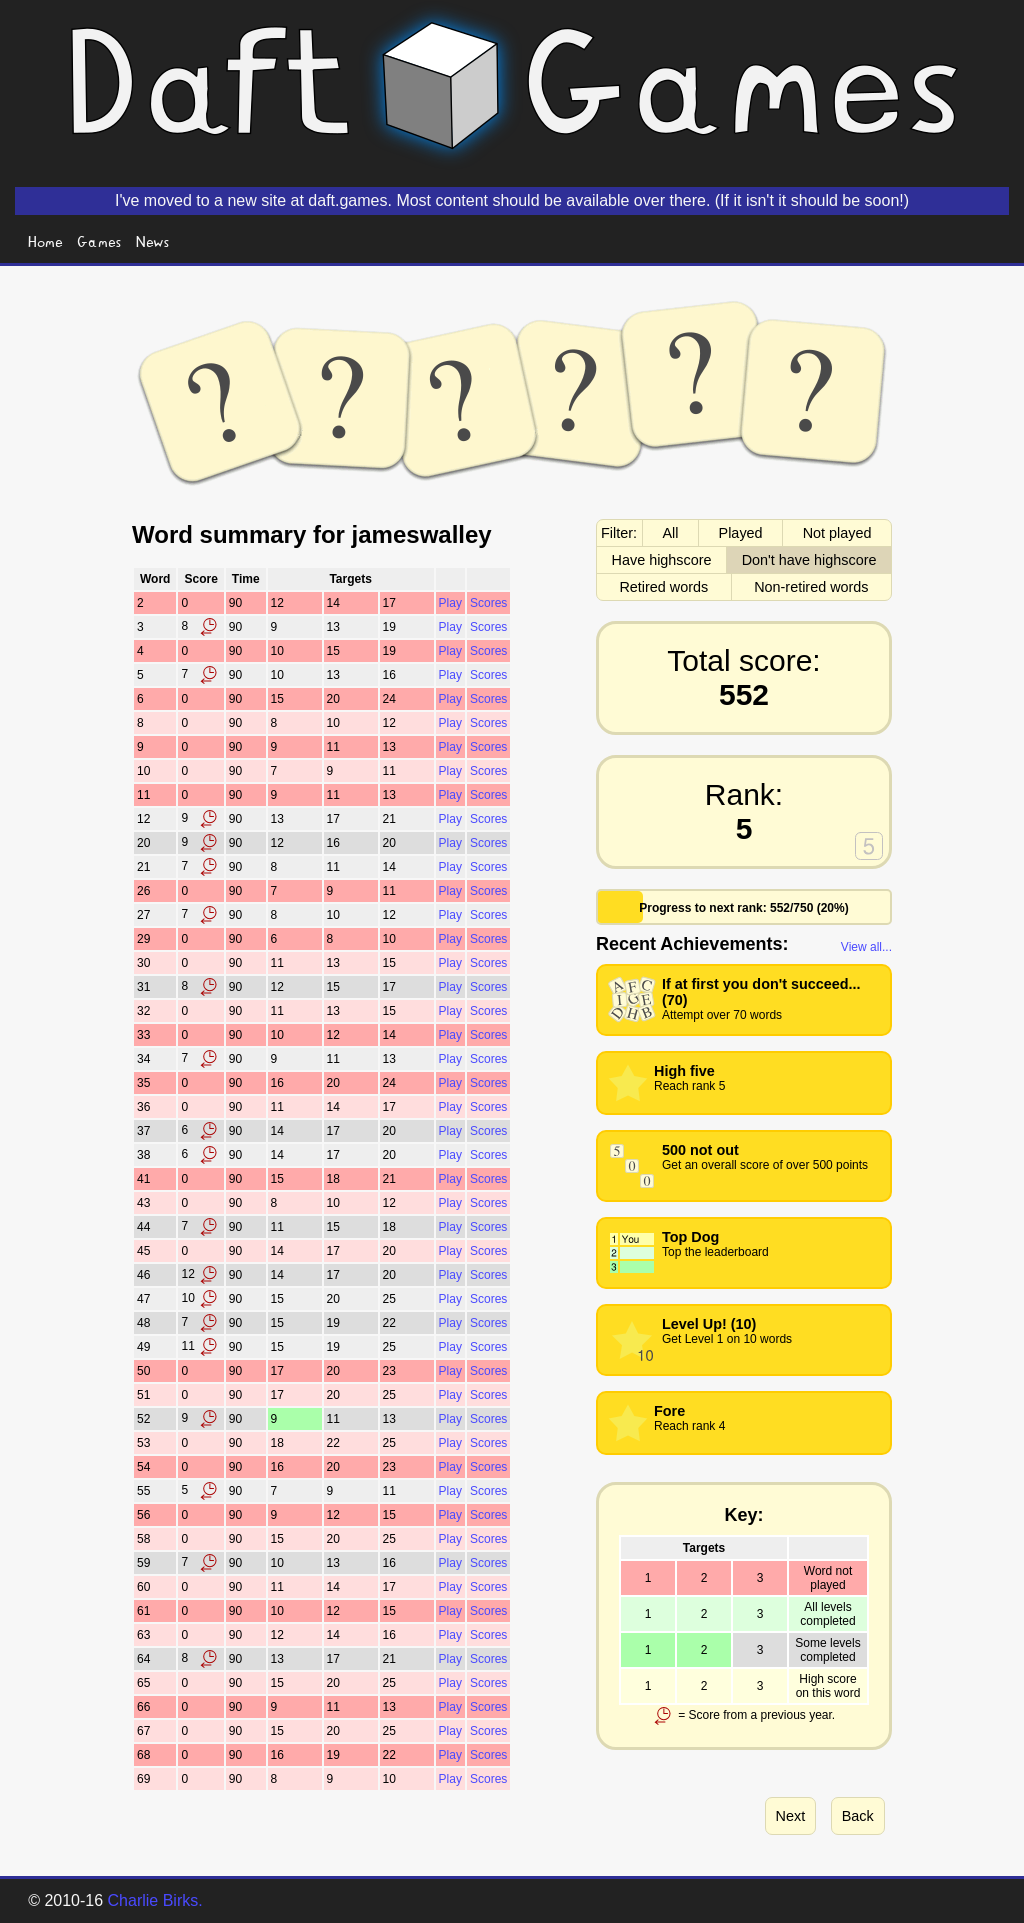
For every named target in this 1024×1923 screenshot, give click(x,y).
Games (99, 240)
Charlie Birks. (155, 1900)
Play (450, 603)
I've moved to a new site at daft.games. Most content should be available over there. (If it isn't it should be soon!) (512, 200)
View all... (866, 947)
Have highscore (662, 560)
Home (45, 240)
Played (741, 533)
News (153, 240)
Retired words (663, 587)
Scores (488, 603)
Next (791, 1816)
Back (858, 1816)
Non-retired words (811, 587)
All (671, 533)
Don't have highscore (809, 560)
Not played (837, 533)
